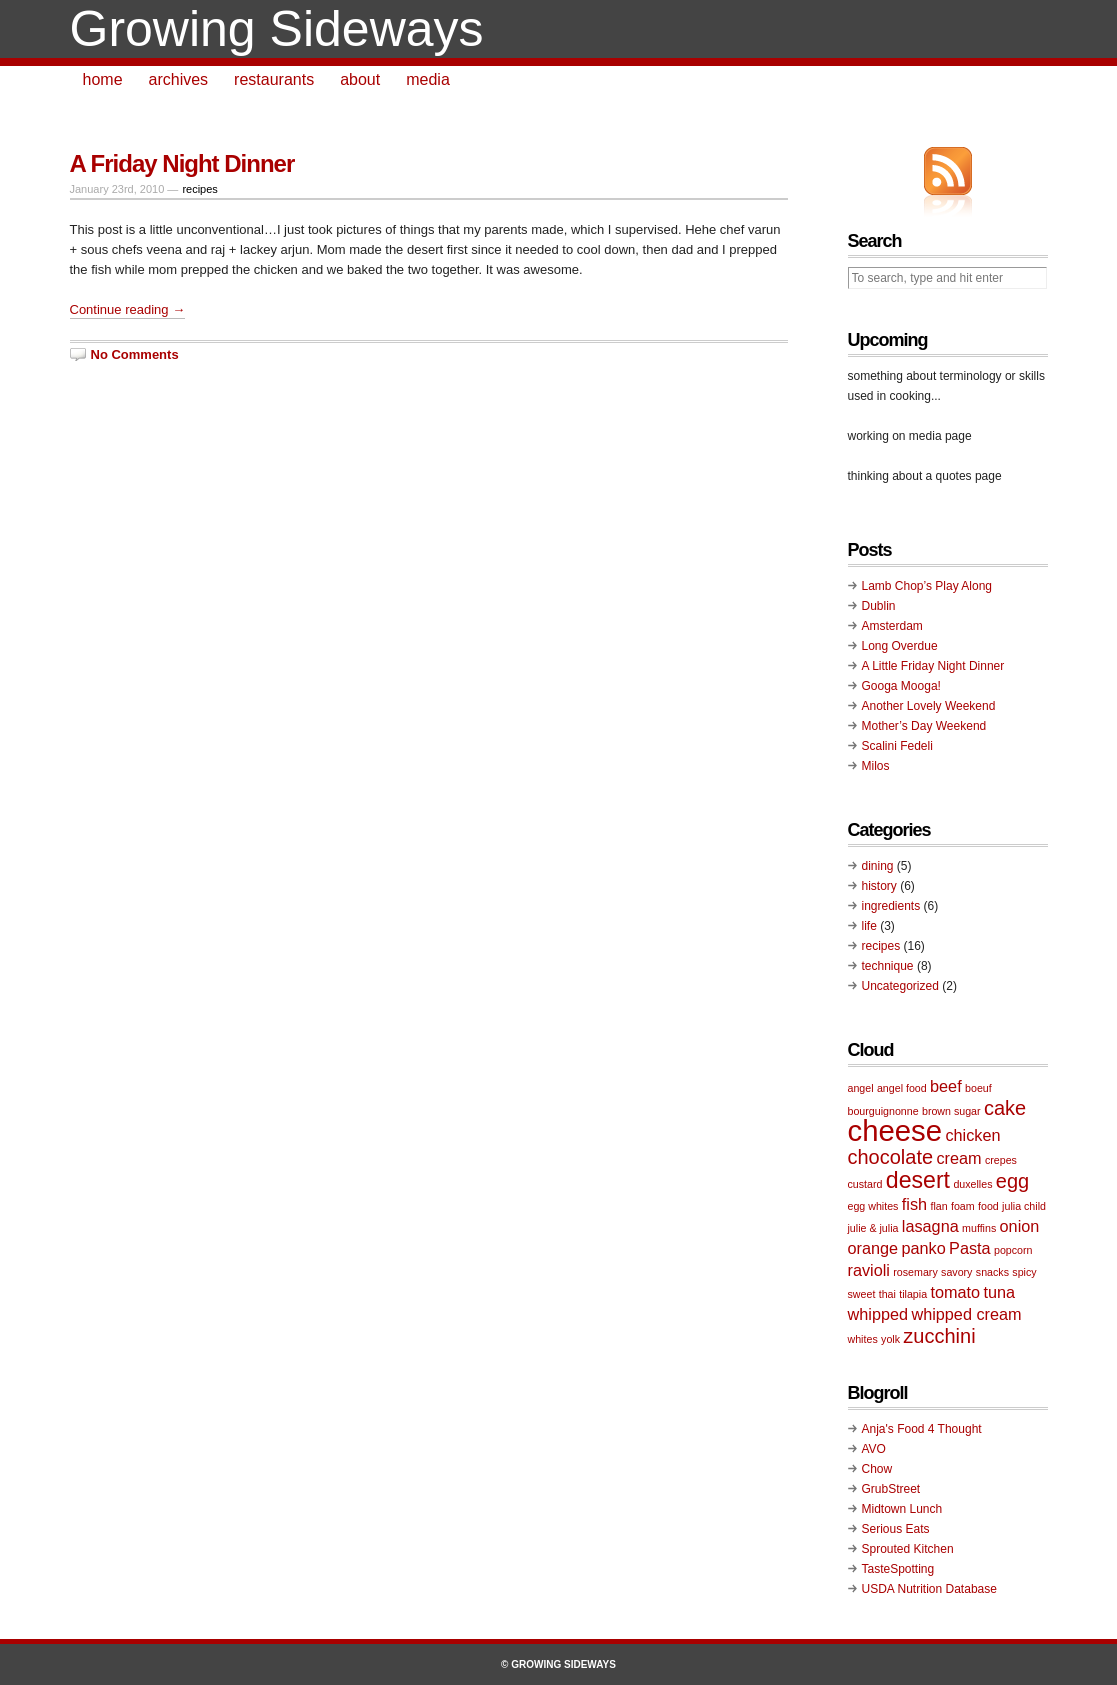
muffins (979, 1228)
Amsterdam (892, 626)
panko (923, 1248)
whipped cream (966, 1314)
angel (861, 1088)
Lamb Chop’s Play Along (927, 586)
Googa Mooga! (901, 686)
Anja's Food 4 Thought (922, 1429)
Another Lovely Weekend (929, 706)
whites (863, 1339)
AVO (874, 1449)
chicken (972, 1135)
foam (963, 1206)
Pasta (970, 1248)
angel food (902, 1088)
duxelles (972, 1184)
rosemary (915, 1272)
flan (938, 1206)
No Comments (135, 354)
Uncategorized (900, 986)
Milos (876, 766)
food (988, 1206)
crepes (1001, 1160)
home (103, 79)
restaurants (274, 79)
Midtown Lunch (902, 1509)
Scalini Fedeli (897, 746)
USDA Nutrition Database (929, 1589)
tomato (955, 1292)
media (428, 79)
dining (878, 866)
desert (918, 1180)
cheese (895, 1130)
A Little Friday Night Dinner (933, 666)
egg (1012, 1181)
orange (873, 1248)
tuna (999, 1292)
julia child (1024, 1206)
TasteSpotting (898, 1569)
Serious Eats (896, 1529)
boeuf (978, 1088)
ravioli (869, 1270)
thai (887, 1294)
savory (956, 1272)
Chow (877, 1469)
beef (946, 1086)
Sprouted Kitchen (908, 1549)
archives (179, 79)
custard (865, 1184)
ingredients (891, 906)
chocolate (891, 1157)
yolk (890, 1339)
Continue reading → (128, 309)
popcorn (1013, 1250)
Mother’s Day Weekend (924, 726)
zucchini (939, 1336)
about (360, 79)
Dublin (879, 606)
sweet (862, 1294)
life (869, 926)
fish (914, 1204)
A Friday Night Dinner (182, 163)
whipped (878, 1314)
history (879, 886)
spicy (1024, 1272)
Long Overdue (900, 646)
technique (888, 966)
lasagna (930, 1226)
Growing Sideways (277, 29)
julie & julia (873, 1228)
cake (1005, 1108)
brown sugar (951, 1111)
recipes (199, 189)
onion (1020, 1226)
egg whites (873, 1206)
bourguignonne (883, 1111)
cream (958, 1158)
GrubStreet (891, 1489)
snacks (992, 1272)
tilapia (913, 1294)
